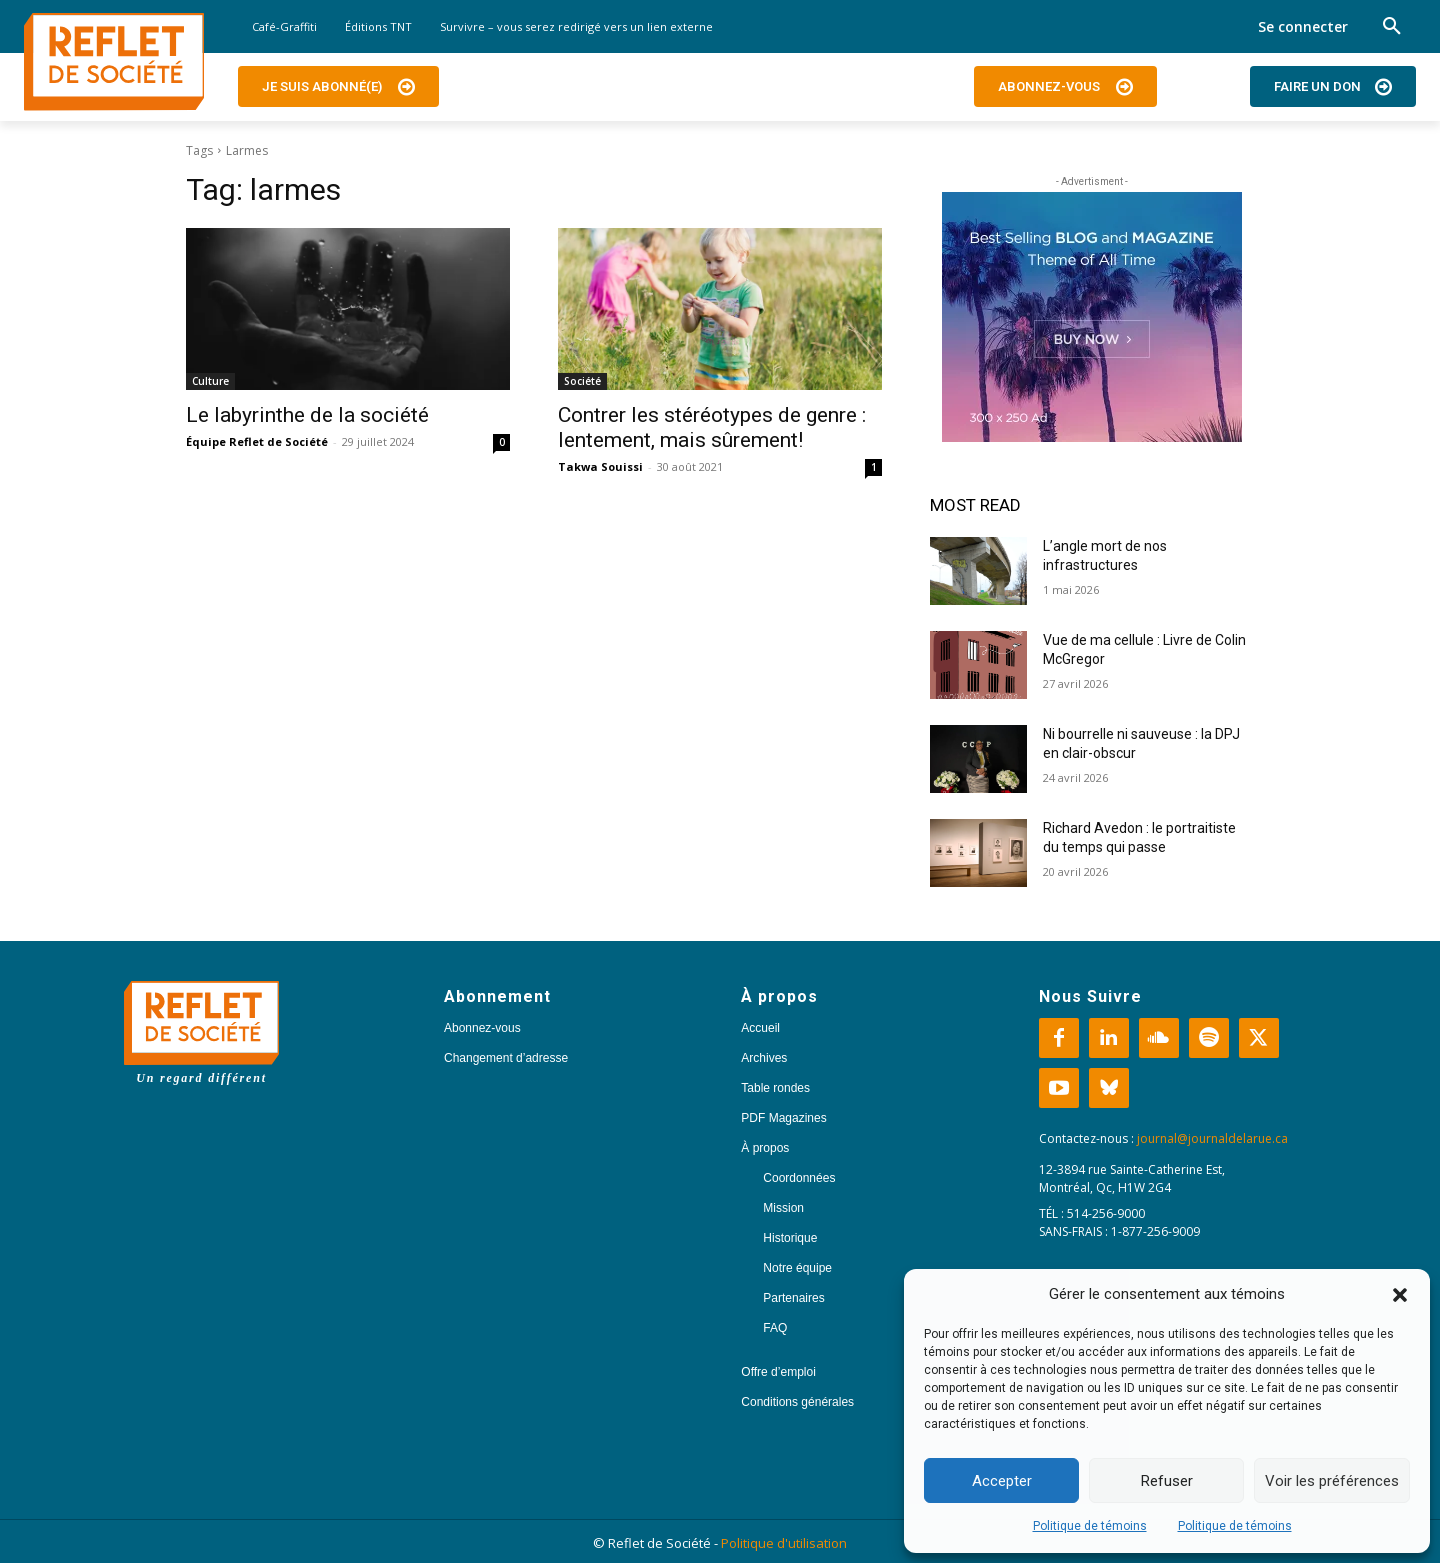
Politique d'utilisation (784, 1543)
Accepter (1002, 1481)
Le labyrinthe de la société (307, 415)
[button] (1400, 1295)
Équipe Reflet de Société (257, 441)
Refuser (1167, 1481)
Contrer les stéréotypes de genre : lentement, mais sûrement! (712, 427)
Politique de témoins (1090, 1526)
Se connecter (1303, 26)
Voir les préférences (1332, 1481)
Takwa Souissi (600, 466)
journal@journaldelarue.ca (1212, 1138)
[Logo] (114, 62)
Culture (210, 381)
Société (582, 381)
